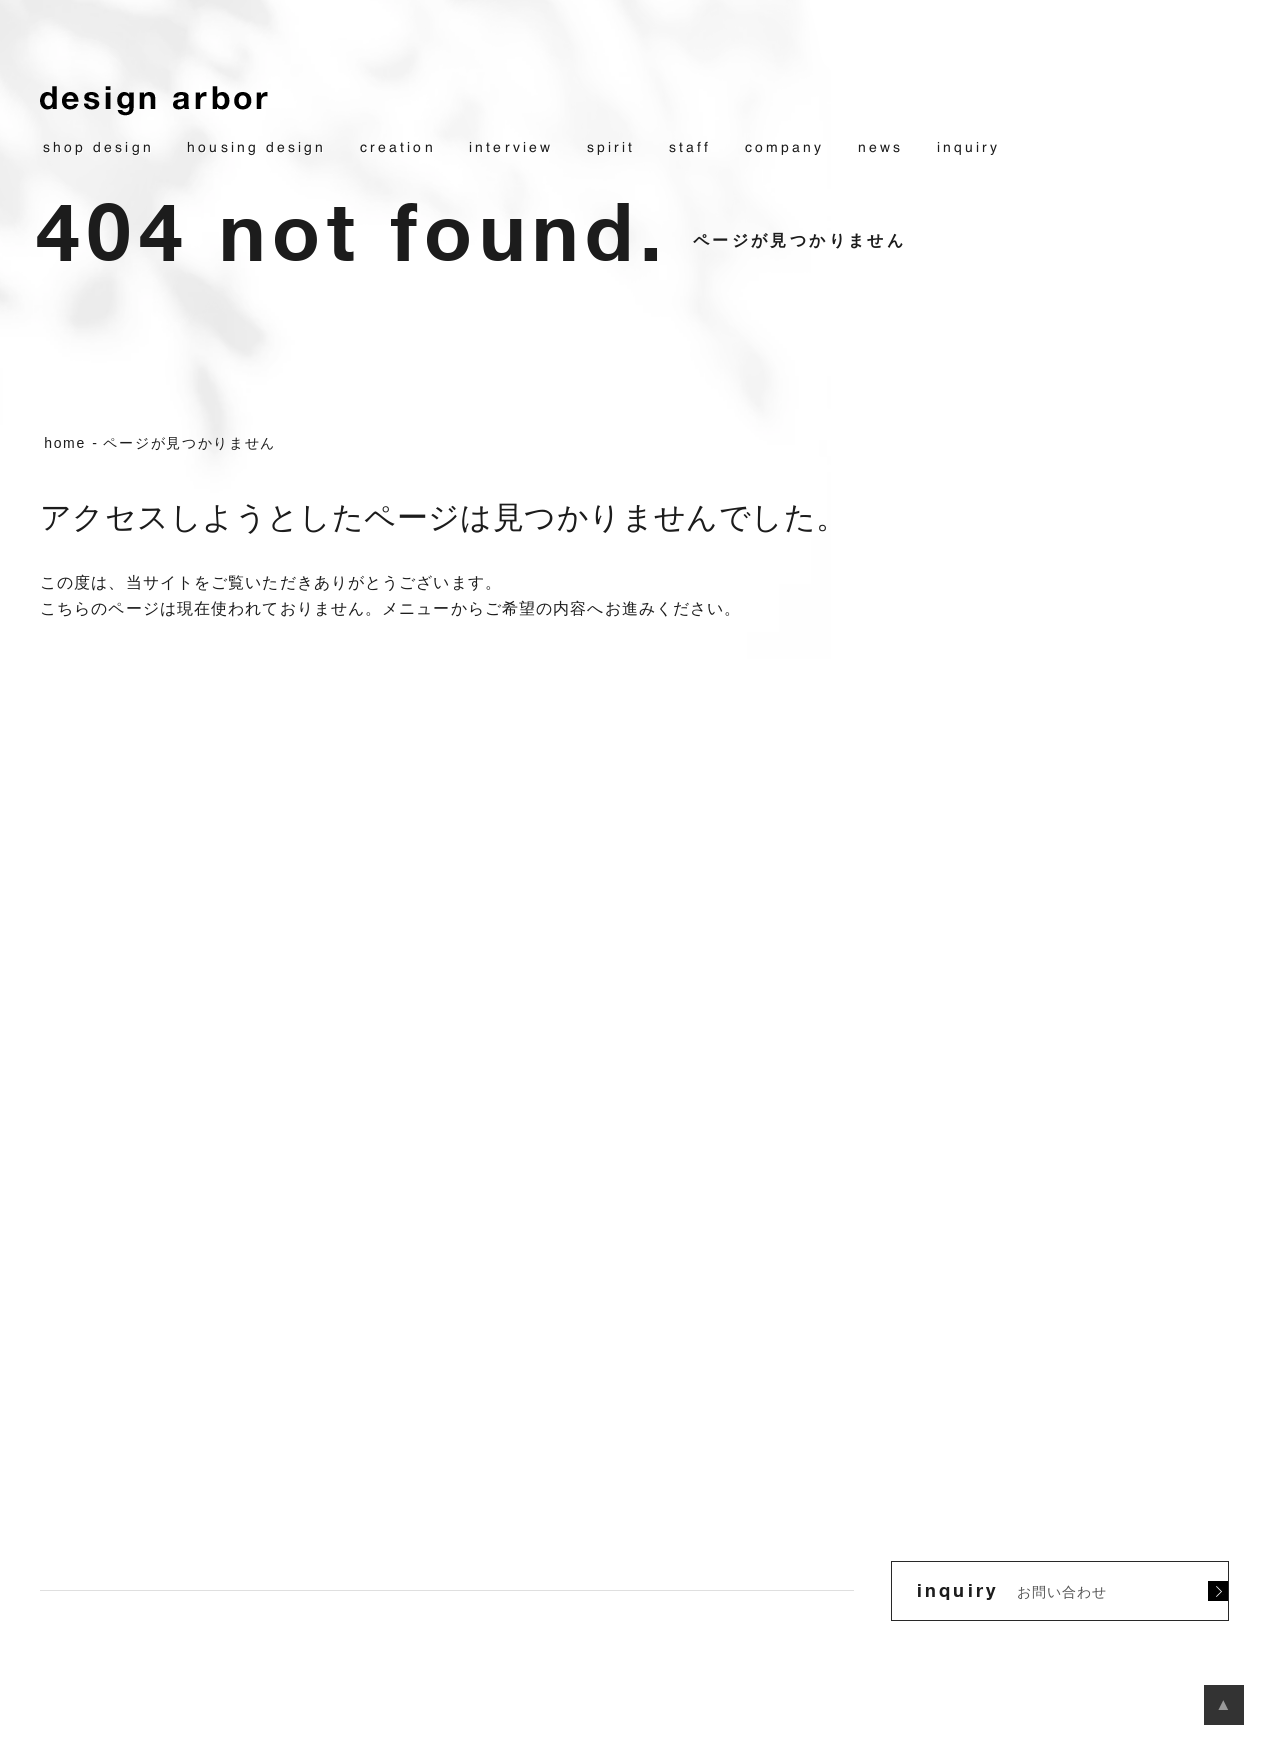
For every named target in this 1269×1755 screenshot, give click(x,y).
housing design (256, 148)
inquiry (969, 148)
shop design (98, 148)
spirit (611, 148)
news (880, 148)
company (785, 148)
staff (690, 148)
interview (511, 148)
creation (398, 148)
